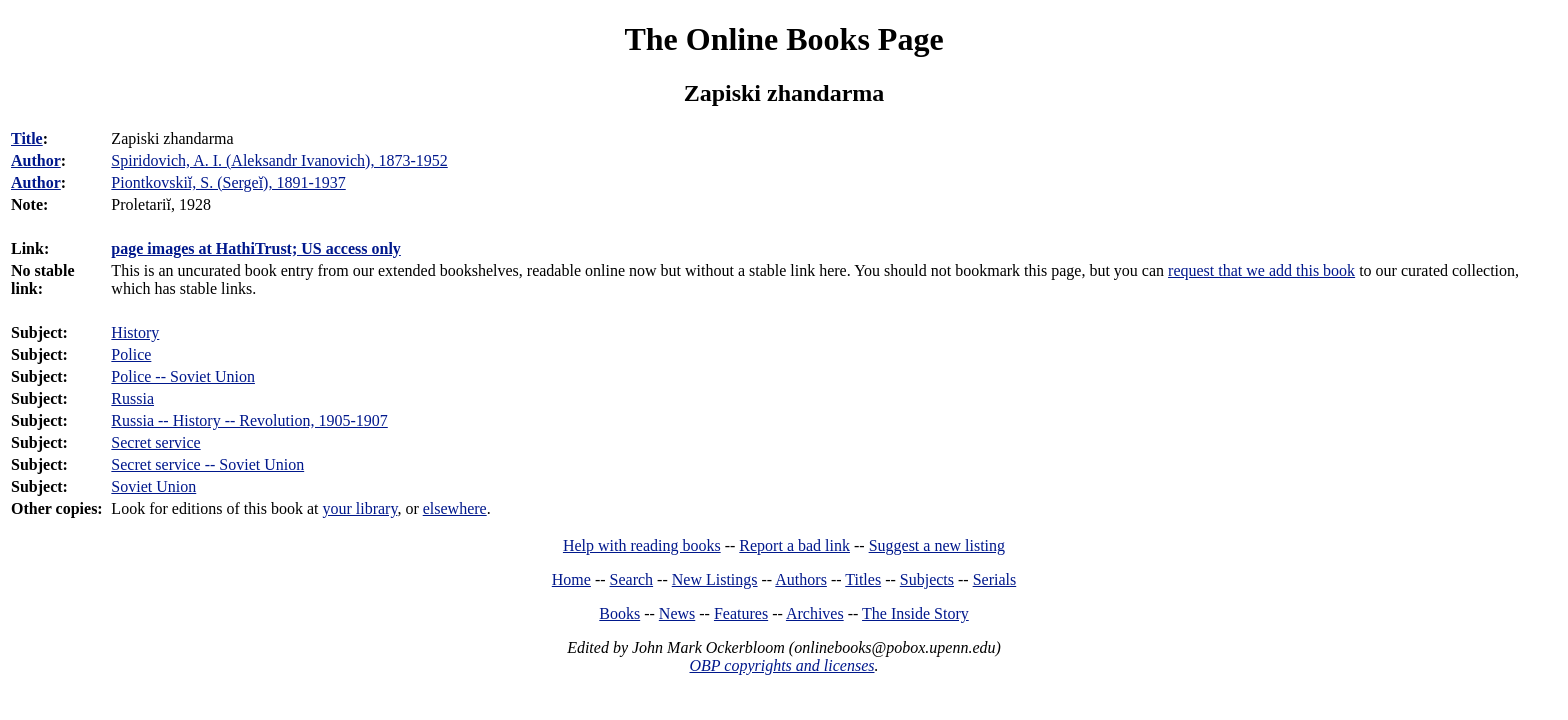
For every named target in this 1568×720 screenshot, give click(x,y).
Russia (132, 398)
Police (131, 354)
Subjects (927, 579)
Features (741, 613)
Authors (801, 579)
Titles (863, 579)
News (677, 613)
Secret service (155, 442)
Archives (815, 613)
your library (359, 508)
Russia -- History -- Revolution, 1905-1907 (249, 420)
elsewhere (455, 508)
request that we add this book (1261, 270)
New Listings (715, 579)
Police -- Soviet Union (183, 376)
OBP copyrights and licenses (781, 665)
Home (571, 579)
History (135, 332)
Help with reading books (642, 545)
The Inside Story (915, 613)
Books (619, 613)
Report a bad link (794, 545)
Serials (995, 579)
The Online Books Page (783, 39)
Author (36, 160)
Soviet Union (153, 486)
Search (632, 579)
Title (27, 138)
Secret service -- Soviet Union (207, 464)
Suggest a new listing (937, 545)
